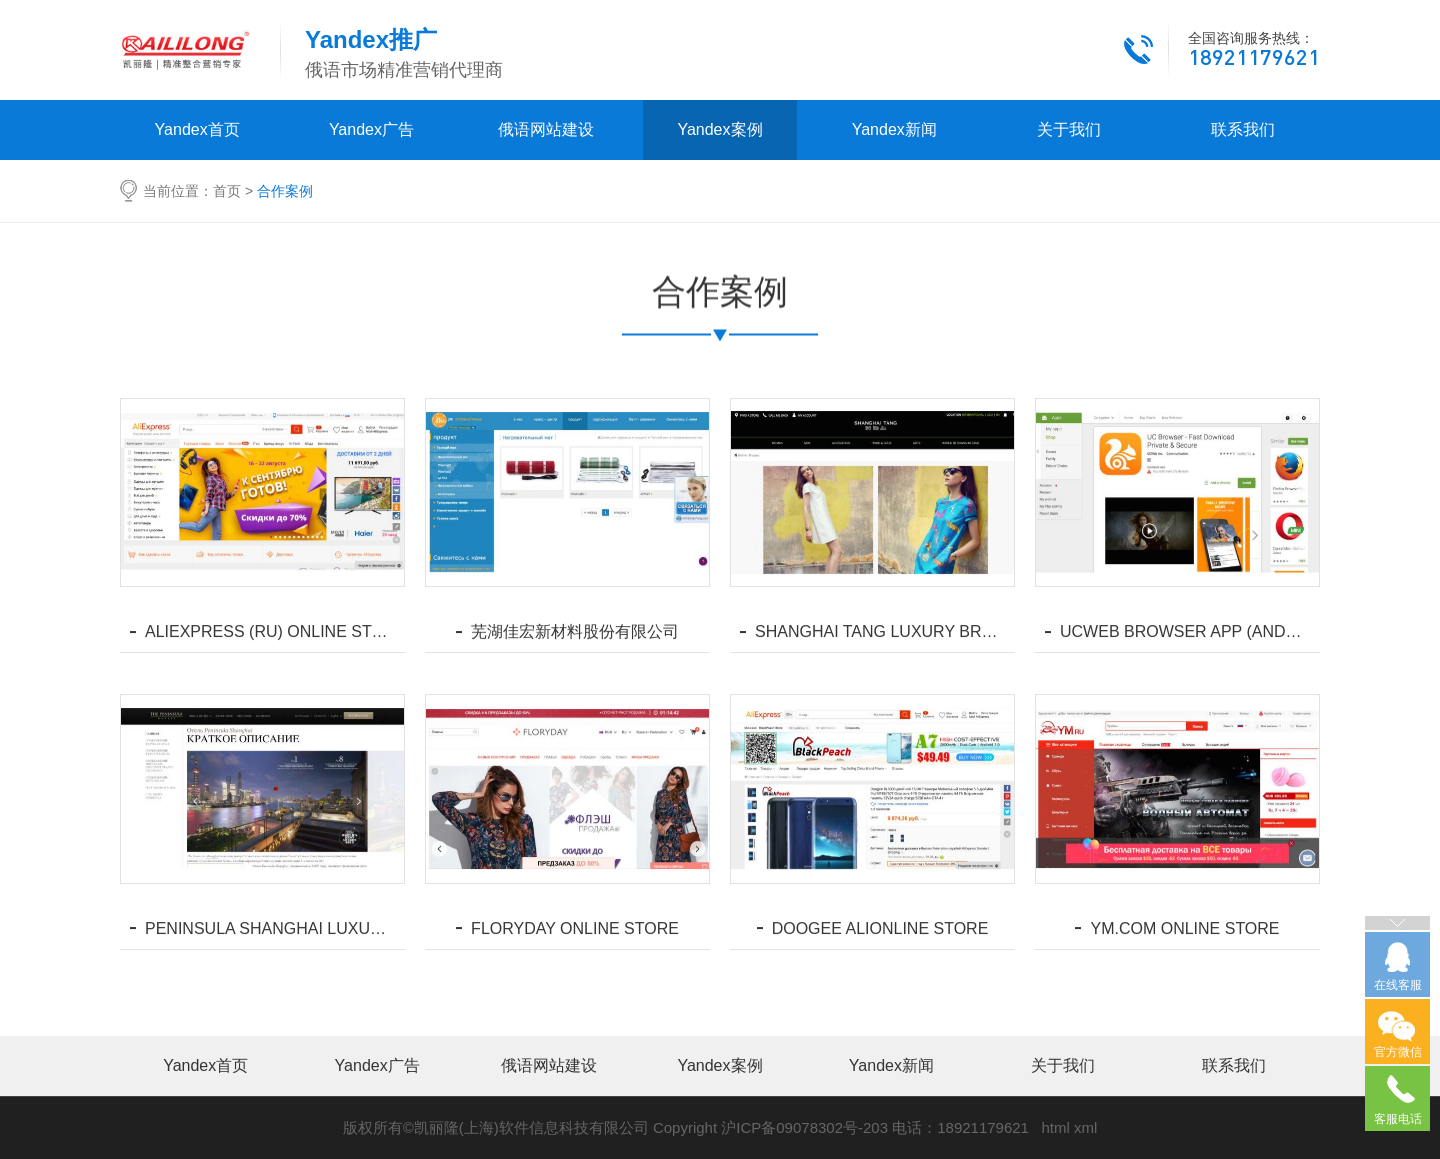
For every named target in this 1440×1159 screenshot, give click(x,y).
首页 (227, 191)
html (1055, 1127)
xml (1085, 1127)
